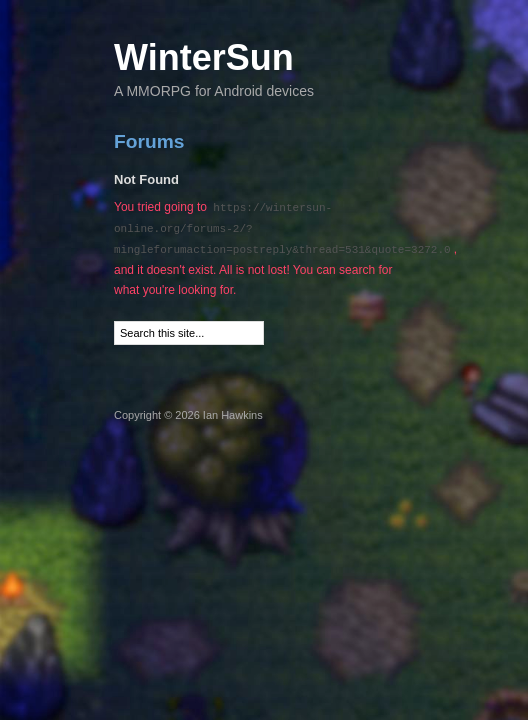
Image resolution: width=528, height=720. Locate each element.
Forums (149, 141)
